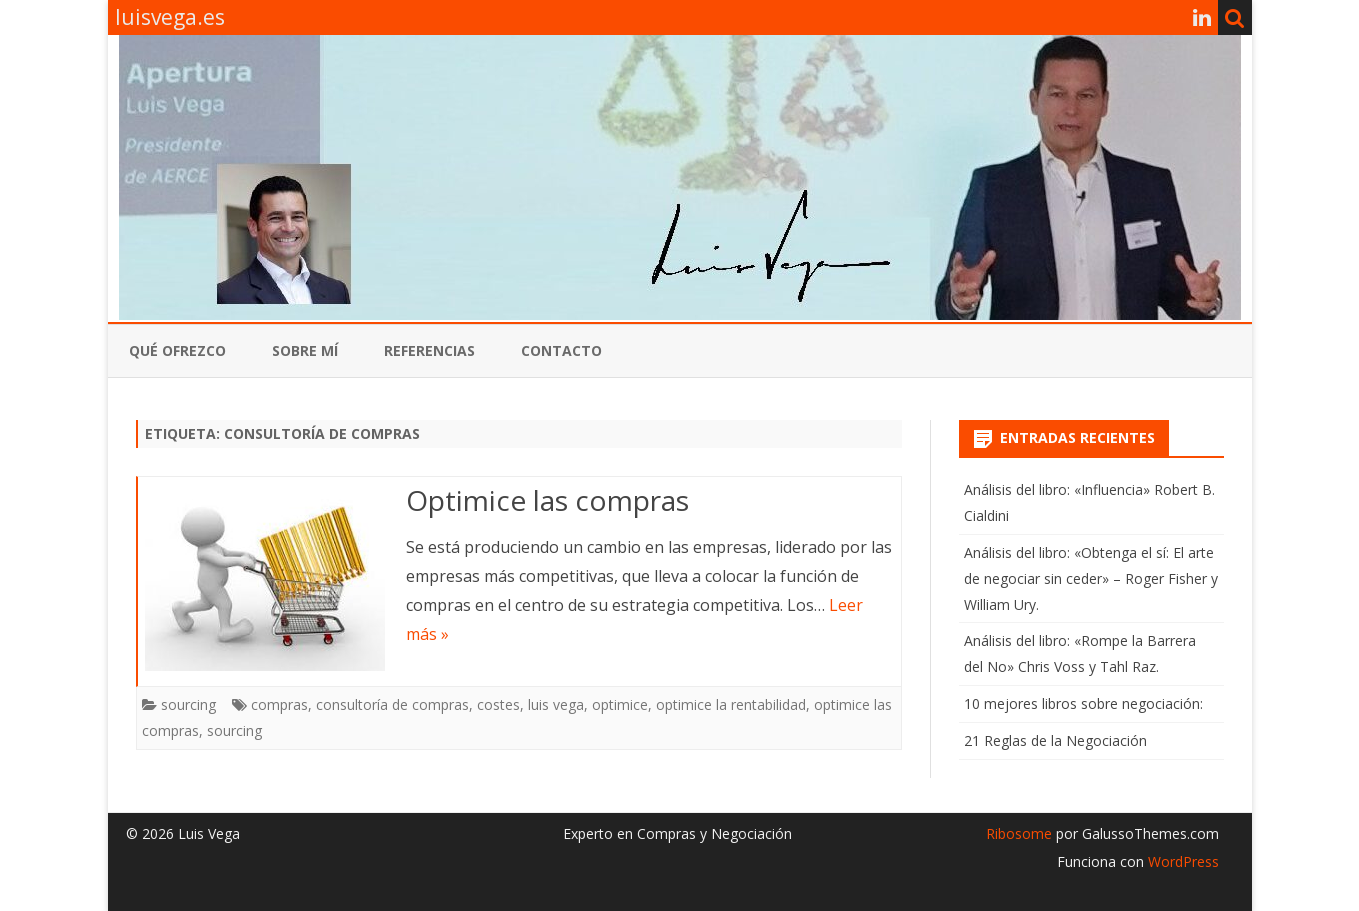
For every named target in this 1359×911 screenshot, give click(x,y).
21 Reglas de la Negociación (1055, 740)
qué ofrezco (177, 350)
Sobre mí (305, 350)
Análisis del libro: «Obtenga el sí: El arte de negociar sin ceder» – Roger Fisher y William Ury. (1091, 578)
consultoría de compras (392, 704)
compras (279, 704)
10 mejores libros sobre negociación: (1083, 703)
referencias (429, 350)
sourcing (188, 704)
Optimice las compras (547, 500)
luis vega (556, 704)
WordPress (1181, 861)
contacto (561, 350)
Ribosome (1019, 833)
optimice (620, 704)
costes (498, 704)
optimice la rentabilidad (731, 704)
